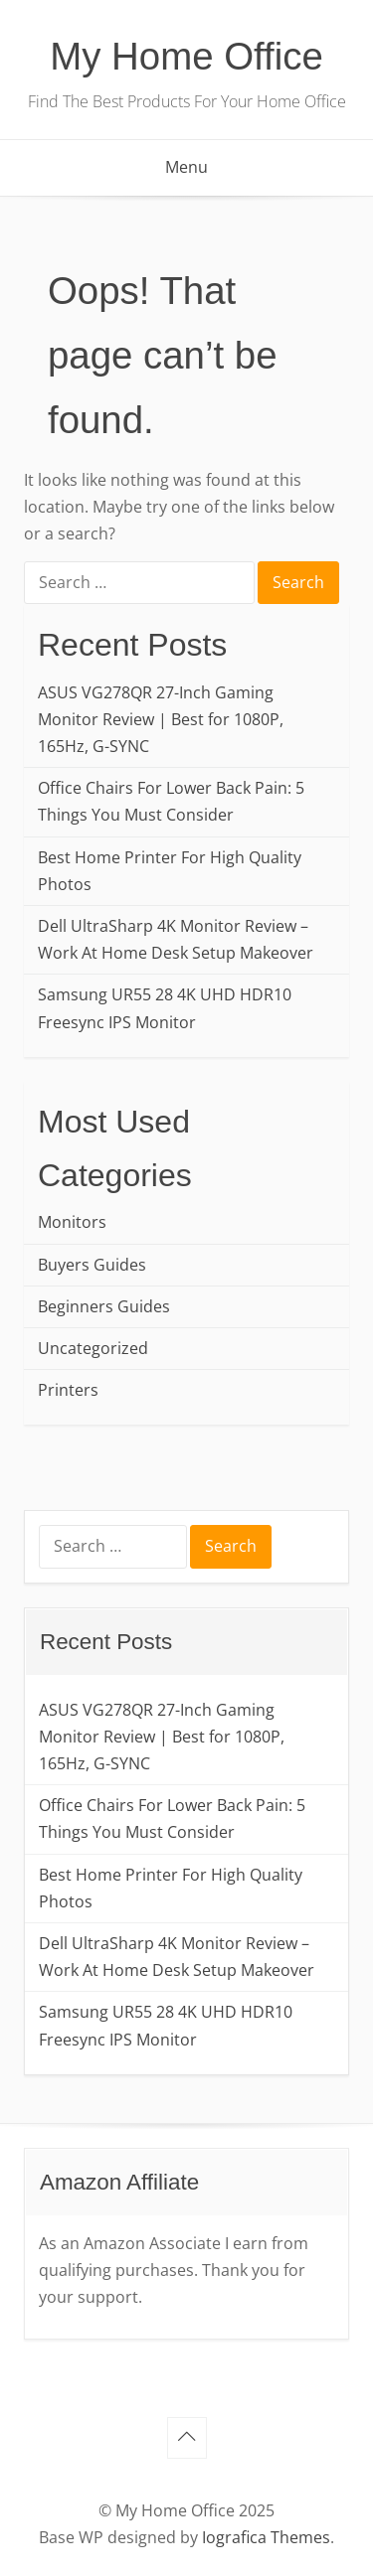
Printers (68, 1390)
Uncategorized (93, 1348)
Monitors (72, 1222)
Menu (186, 167)
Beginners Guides (104, 1306)
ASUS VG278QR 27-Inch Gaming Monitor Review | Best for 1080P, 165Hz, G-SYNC (160, 719)
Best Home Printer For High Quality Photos (169, 870)
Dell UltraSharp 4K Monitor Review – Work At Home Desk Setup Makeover (175, 939)
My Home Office (186, 56)
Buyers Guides (92, 1265)
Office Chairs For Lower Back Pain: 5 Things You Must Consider (171, 801)
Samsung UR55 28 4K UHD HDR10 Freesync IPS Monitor (164, 1008)
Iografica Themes (266, 2537)
